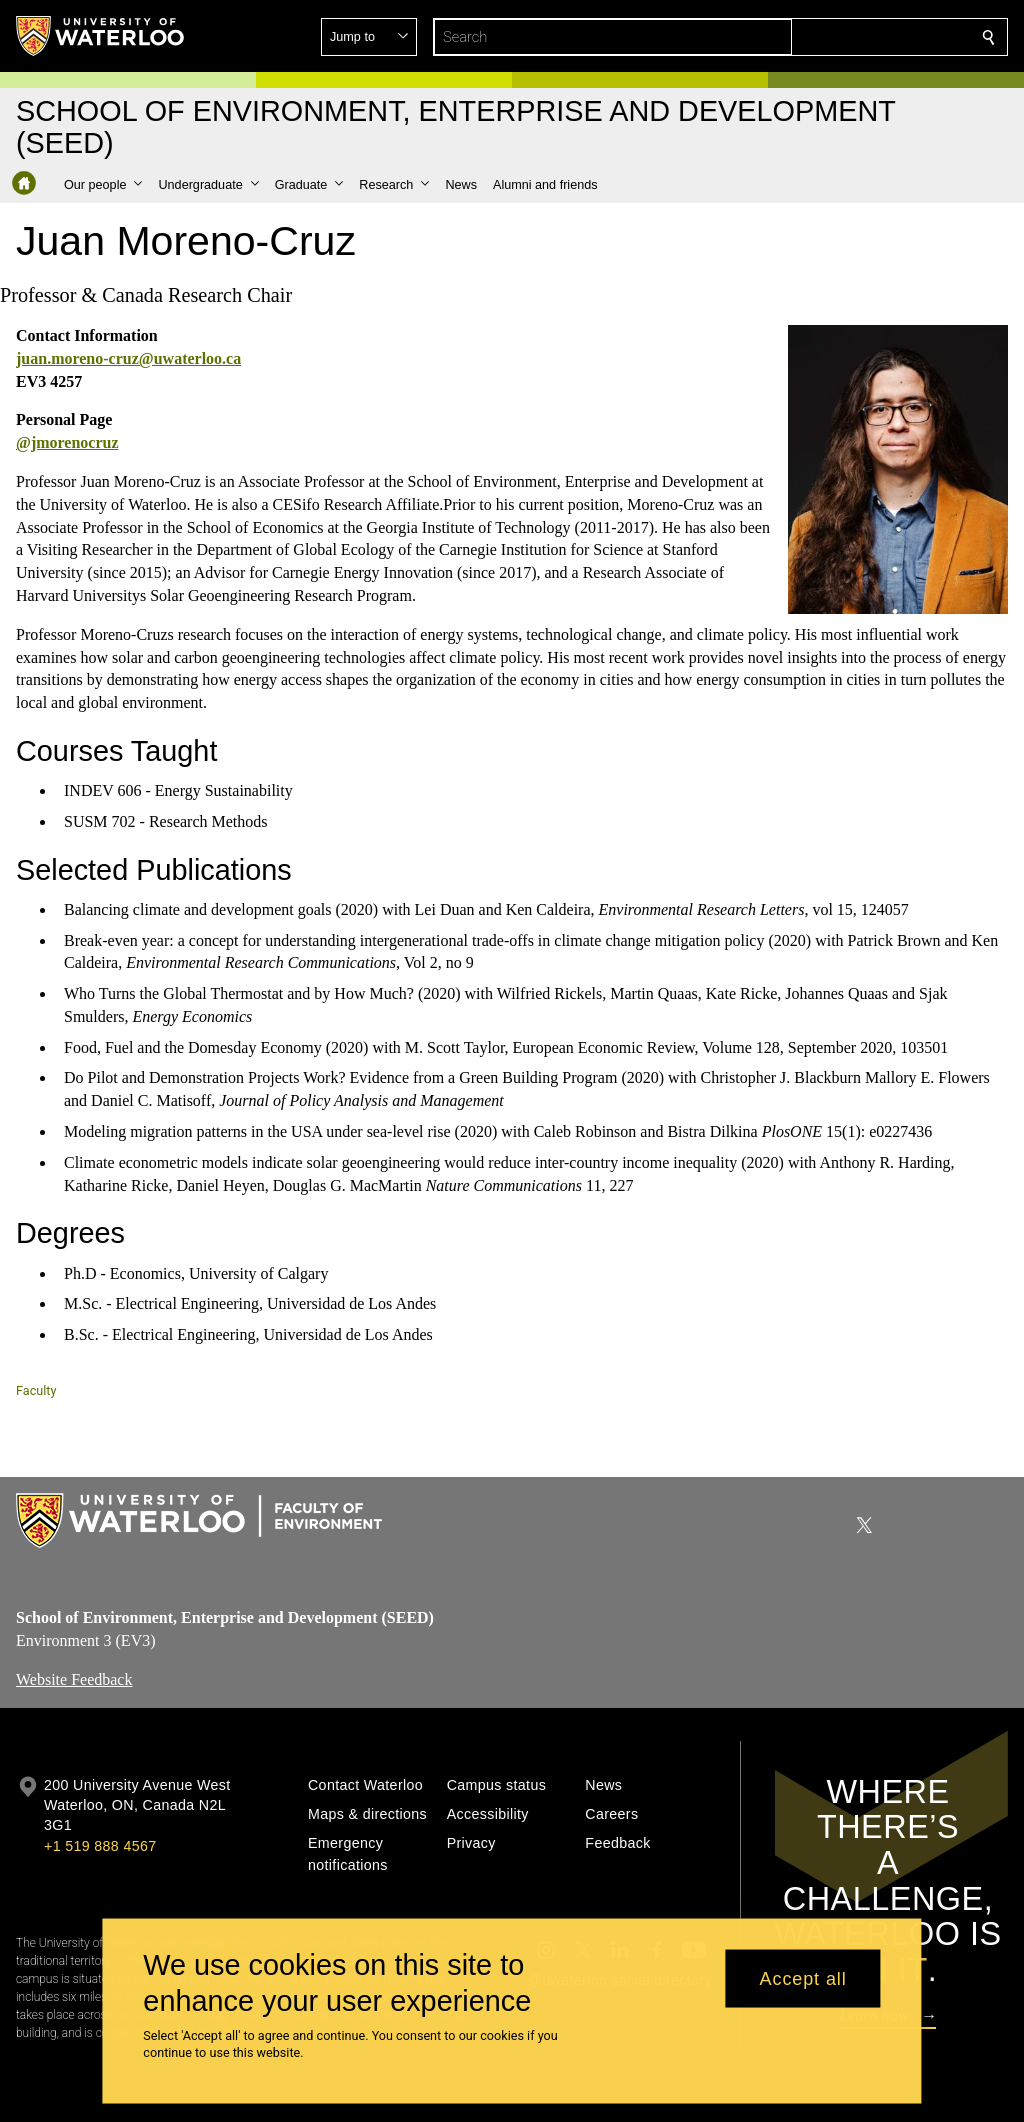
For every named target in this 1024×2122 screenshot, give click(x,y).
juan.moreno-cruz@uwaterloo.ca (128, 358)
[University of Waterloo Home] (101, 36)
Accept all (803, 1978)
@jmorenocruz (67, 443)
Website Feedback (74, 1679)
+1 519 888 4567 (100, 1846)
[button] (844, 37)
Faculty (36, 1390)
